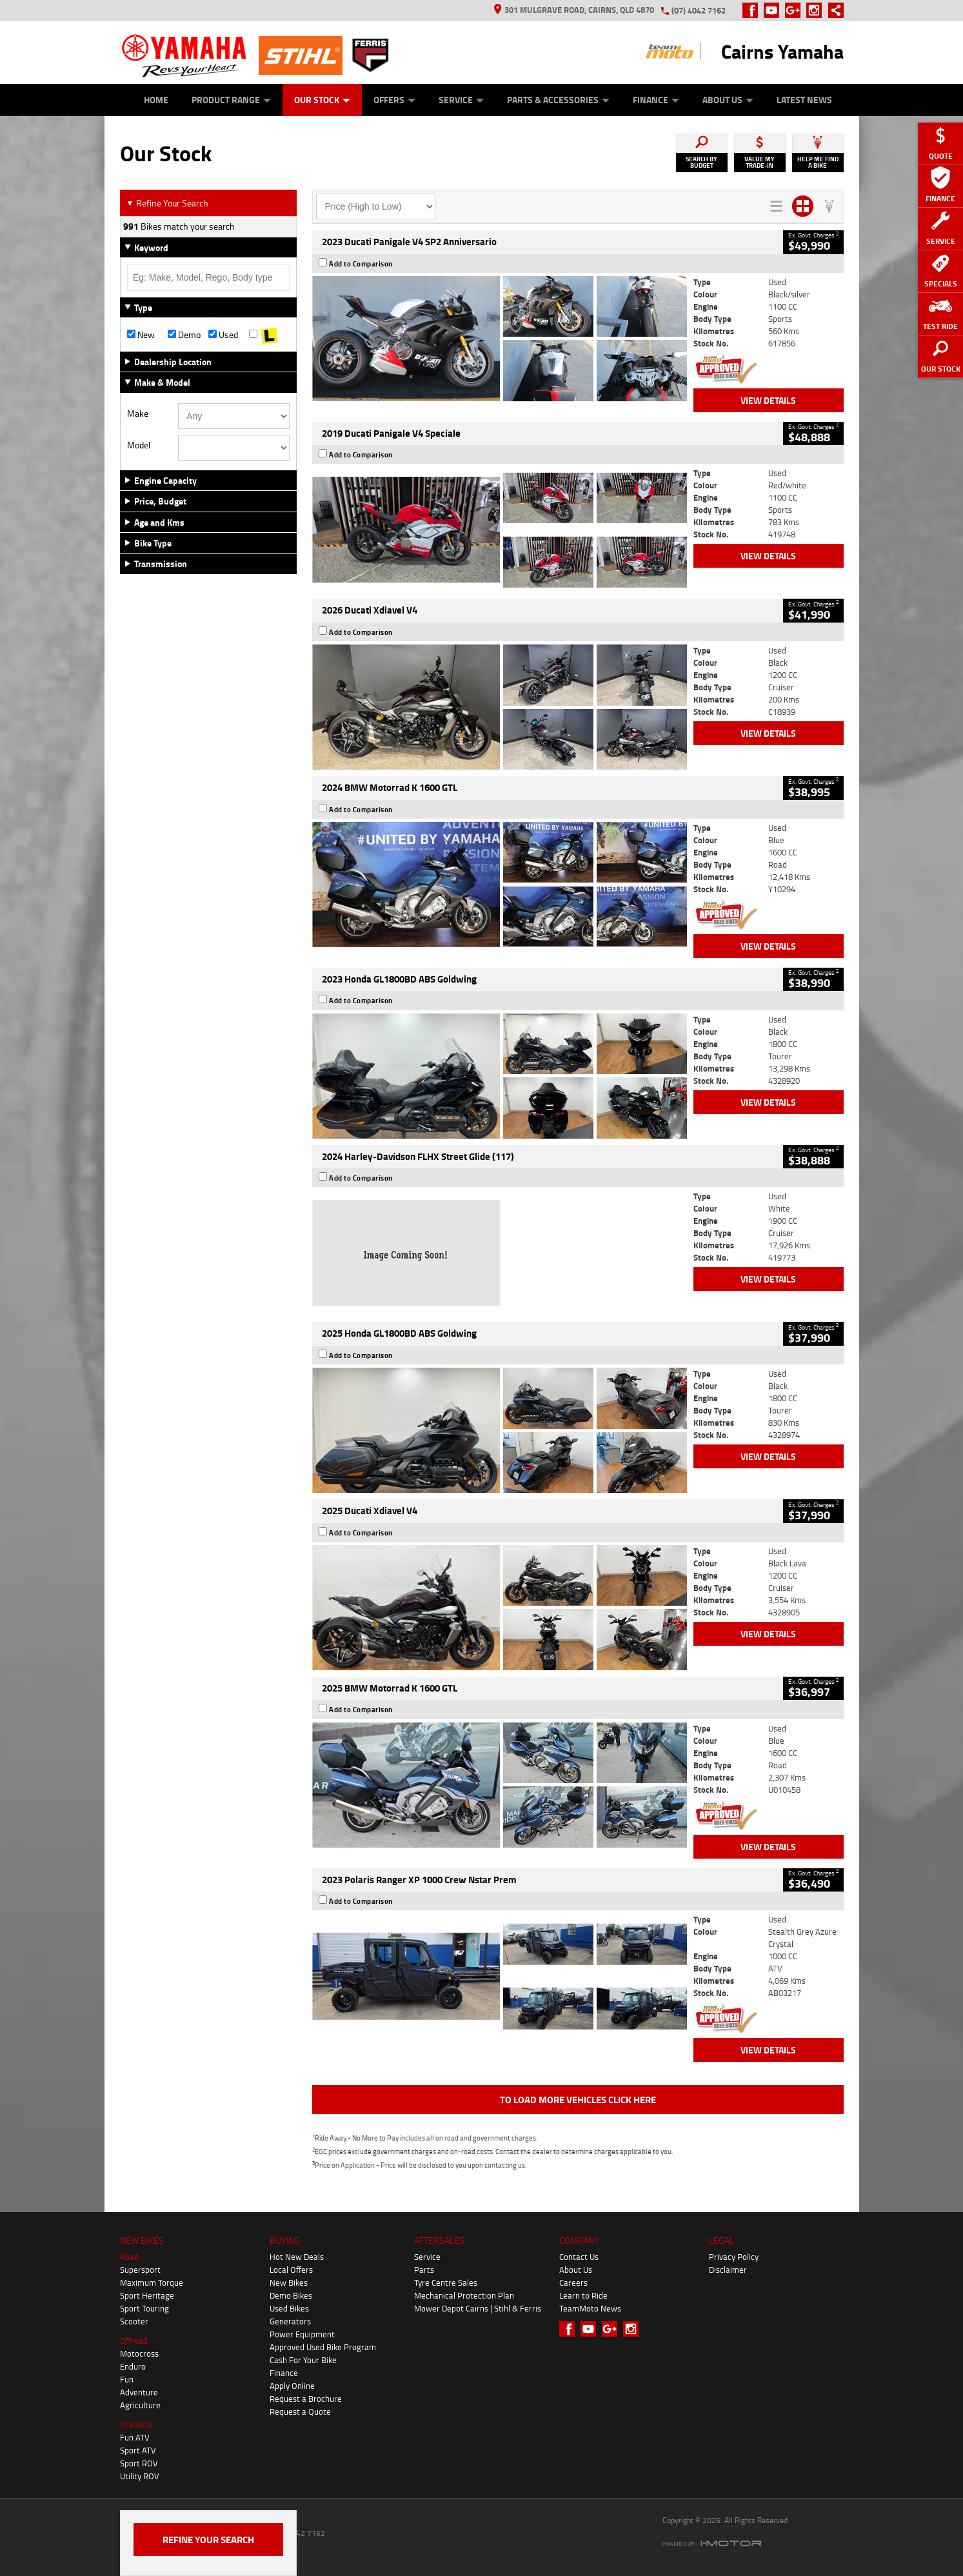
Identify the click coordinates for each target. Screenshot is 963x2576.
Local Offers (291, 2269)
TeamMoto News (590, 2308)
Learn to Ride (583, 2295)
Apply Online (292, 2385)
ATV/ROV (136, 2424)
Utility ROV (139, 2476)
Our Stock (322, 99)
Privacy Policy (734, 2256)
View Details (768, 400)
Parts (424, 2269)
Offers (394, 99)
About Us (727, 99)
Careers (573, 2282)
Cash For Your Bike (303, 2359)
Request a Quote (300, 2411)
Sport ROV (139, 2463)
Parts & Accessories (558, 99)
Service (461, 99)
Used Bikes (289, 2308)
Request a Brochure (306, 2398)
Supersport (140, 2269)
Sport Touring (144, 2308)
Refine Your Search (167, 203)
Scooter (134, 2321)
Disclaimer (728, 2269)
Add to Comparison (361, 264)
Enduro (133, 2366)
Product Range (231, 99)
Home (156, 99)
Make (137, 413)
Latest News (804, 99)
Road (129, 2256)
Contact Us (579, 2256)
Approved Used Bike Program (323, 2347)
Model (138, 445)
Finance (656, 99)
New (141, 335)
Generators (290, 2321)
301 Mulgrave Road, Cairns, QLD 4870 (574, 9)
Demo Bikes (291, 2295)
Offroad (134, 2340)
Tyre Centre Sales (445, 2282)
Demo (184, 335)
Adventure (139, 2392)
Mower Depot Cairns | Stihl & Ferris (477, 2308)
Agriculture (140, 2405)
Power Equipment (302, 2334)
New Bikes (289, 2282)
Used (223, 335)
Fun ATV (135, 2437)
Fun (127, 2379)
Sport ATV (138, 2450)
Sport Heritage (147, 2295)
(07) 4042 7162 (698, 10)
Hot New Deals (297, 2256)
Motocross (139, 2353)
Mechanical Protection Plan (464, 2295)
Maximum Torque (151, 2282)
